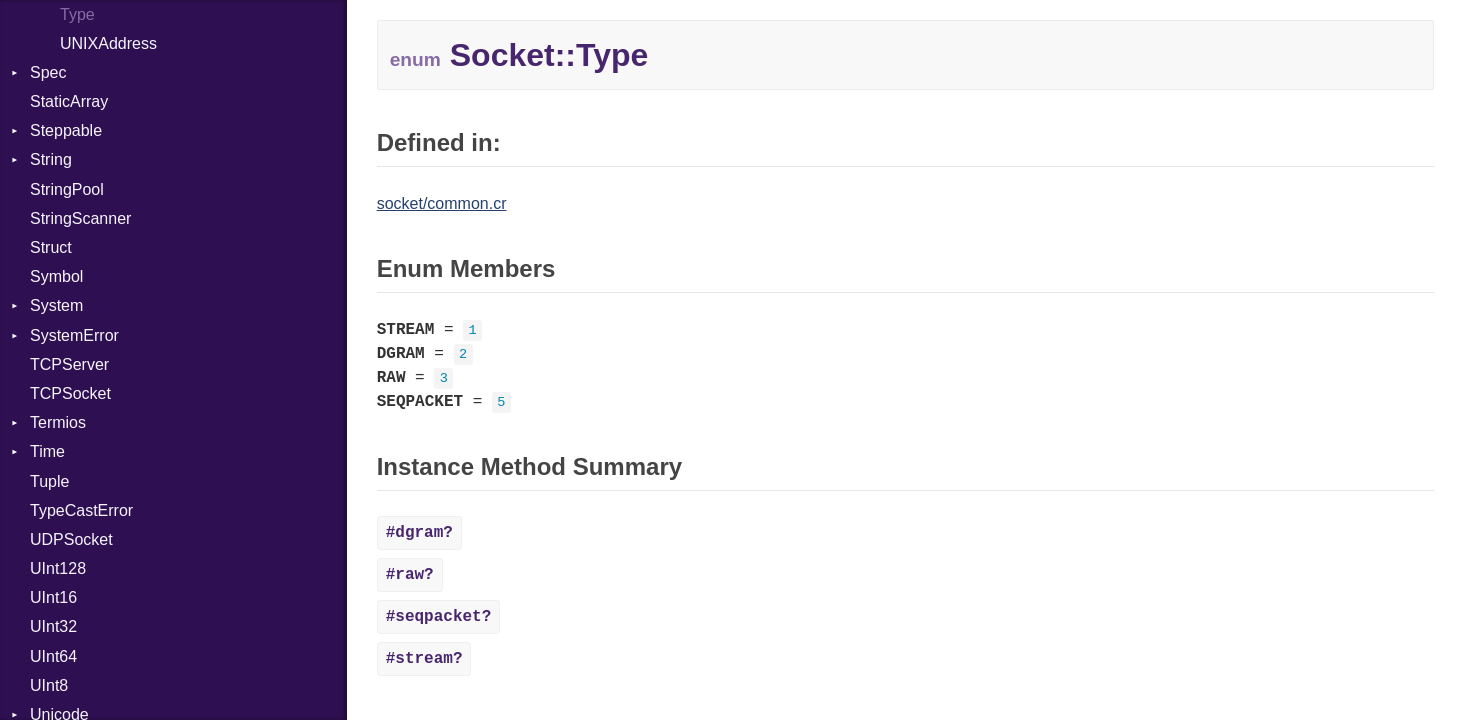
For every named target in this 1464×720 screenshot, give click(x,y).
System (56, 305)
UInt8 (49, 685)
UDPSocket (71, 539)
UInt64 (53, 656)
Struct (51, 247)
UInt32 (53, 626)
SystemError (74, 335)
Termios (58, 422)
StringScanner (80, 218)
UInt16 (53, 597)
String (51, 159)
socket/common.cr (442, 203)
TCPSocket (70, 393)
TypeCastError (81, 510)
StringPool (67, 189)
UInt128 (58, 568)
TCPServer (69, 364)
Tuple (49, 481)
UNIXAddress (108, 43)
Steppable (66, 130)
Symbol (56, 276)
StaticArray (69, 101)
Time (47, 451)
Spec (48, 72)
